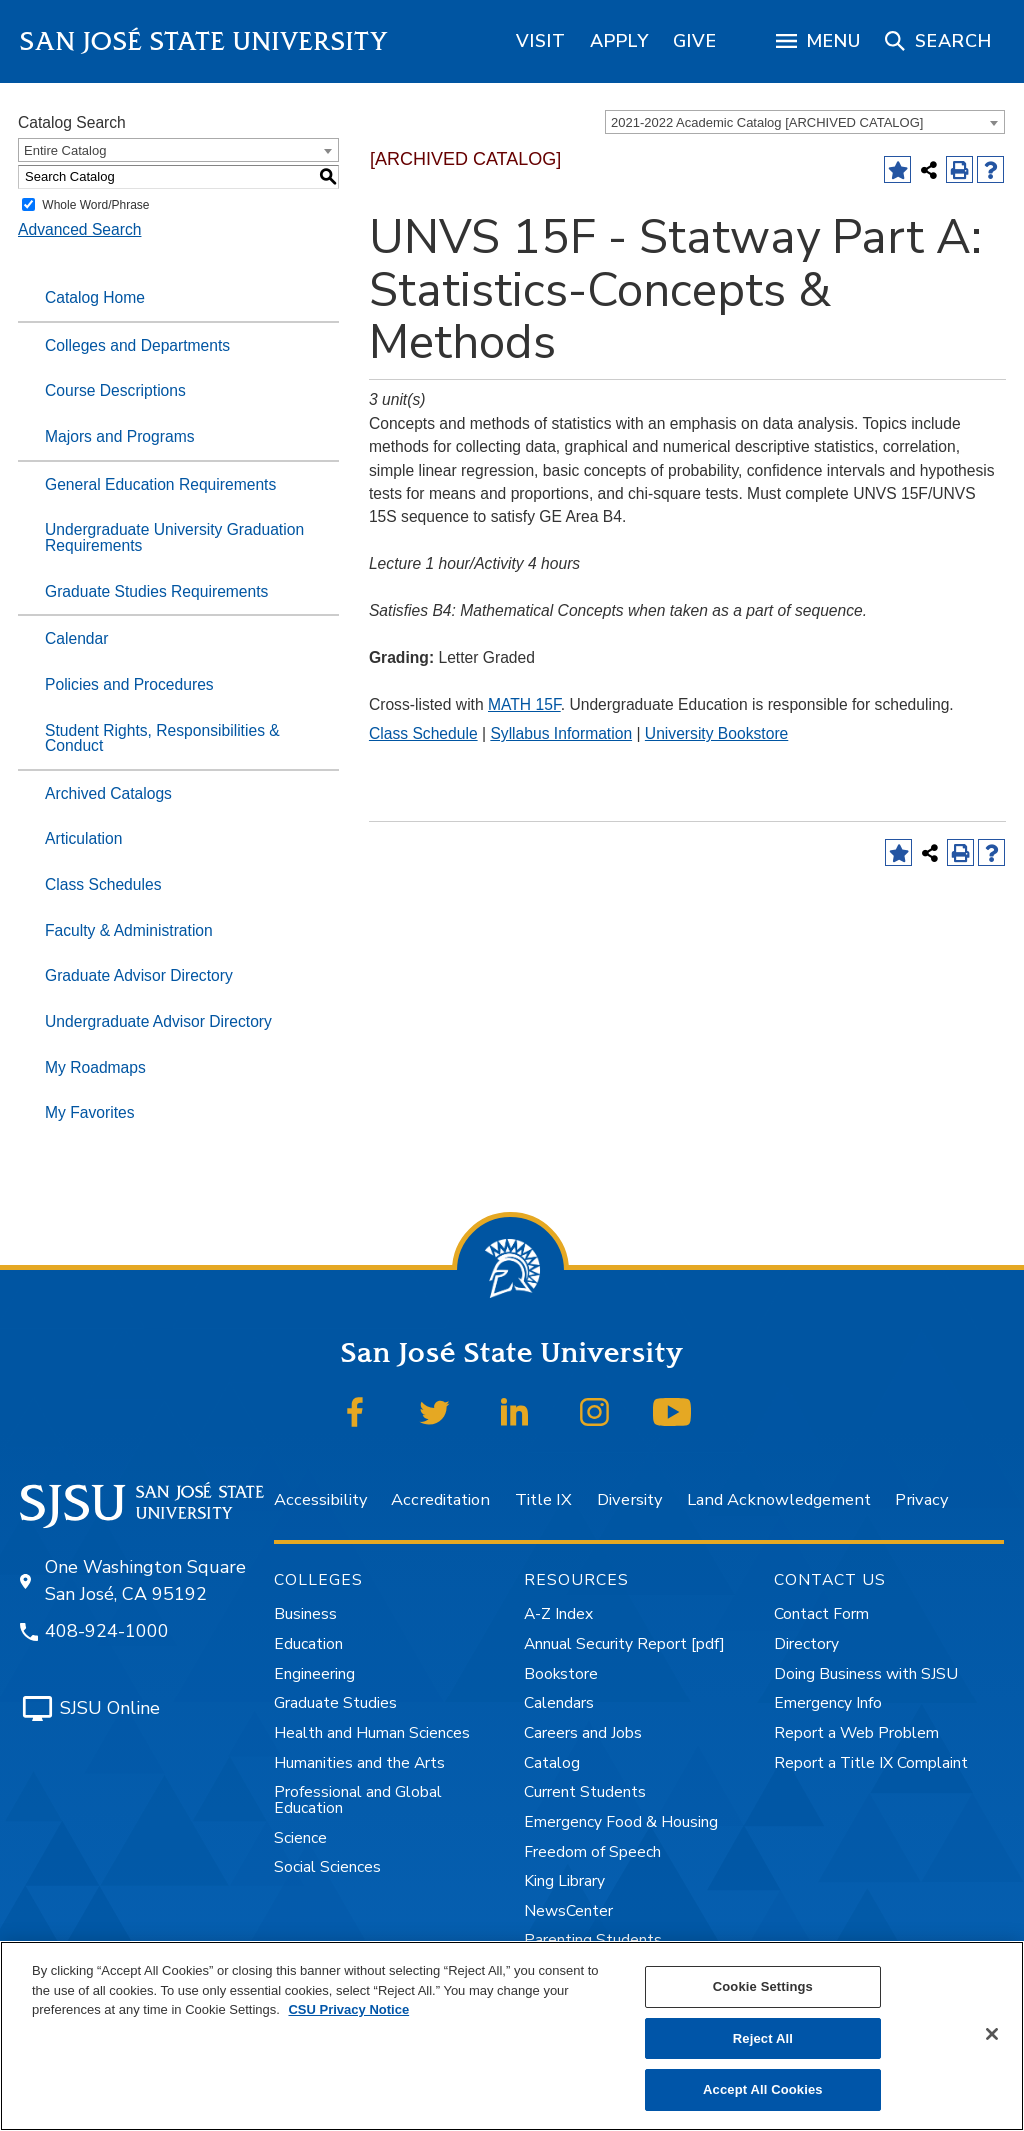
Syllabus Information (561, 733)
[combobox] (805, 122)
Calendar (76, 638)
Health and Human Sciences (372, 1733)
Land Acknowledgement (779, 1499)
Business (305, 1614)
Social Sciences (327, 1867)
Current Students (585, 1792)
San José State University (204, 41)
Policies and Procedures (129, 684)
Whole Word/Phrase (95, 205)
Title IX (543, 1499)
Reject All (763, 2038)
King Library (564, 1881)
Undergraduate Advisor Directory (158, 1021)
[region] (541, 41)
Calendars (559, 1703)
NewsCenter (568, 1911)
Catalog (552, 1763)
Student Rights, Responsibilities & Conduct (162, 738)
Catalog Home (95, 297)
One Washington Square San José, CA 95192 (145, 1580)
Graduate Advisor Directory (139, 975)
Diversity (629, 1499)
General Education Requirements (160, 484)
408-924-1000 (107, 1631)
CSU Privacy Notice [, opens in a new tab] (348, 2009)
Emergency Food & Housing (621, 1822)
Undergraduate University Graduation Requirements (174, 537)
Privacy (921, 1499)
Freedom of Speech (592, 1852)
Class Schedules (103, 884)
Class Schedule (423, 733)
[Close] (992, 2034)
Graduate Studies (335, 1703)
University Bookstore (716, 733)
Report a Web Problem (856, 1733)
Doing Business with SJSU (866, 1674)
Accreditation (440, 1499)
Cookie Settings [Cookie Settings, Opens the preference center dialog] (763, 1986)
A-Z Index (558, 1614)
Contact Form (821, 1614)
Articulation (83, 838)
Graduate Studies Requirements (156, 591)
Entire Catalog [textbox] (65, 150)
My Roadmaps (95, 1067)
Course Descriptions (115, 390)
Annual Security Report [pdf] (624, 1644)
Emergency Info (828, 1703)
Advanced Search (79, 229)
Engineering (314, 1674)
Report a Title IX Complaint (871, 1763)
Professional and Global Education (358, 1800)
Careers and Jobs (583, 1733)
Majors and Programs (120, 436)
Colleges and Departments (137, 345)
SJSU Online (110, 1708)
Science (300, 1838)
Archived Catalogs (108, 793)
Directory (806, 1644)
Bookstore (561, 1674)
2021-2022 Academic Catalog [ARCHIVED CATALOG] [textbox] (767, 122)
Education (308, 1644)
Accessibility (320, 1499)
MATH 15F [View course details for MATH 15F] (524, 704)
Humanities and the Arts (359, 1763)
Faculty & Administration (129, 930)
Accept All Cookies (763, 2089)
